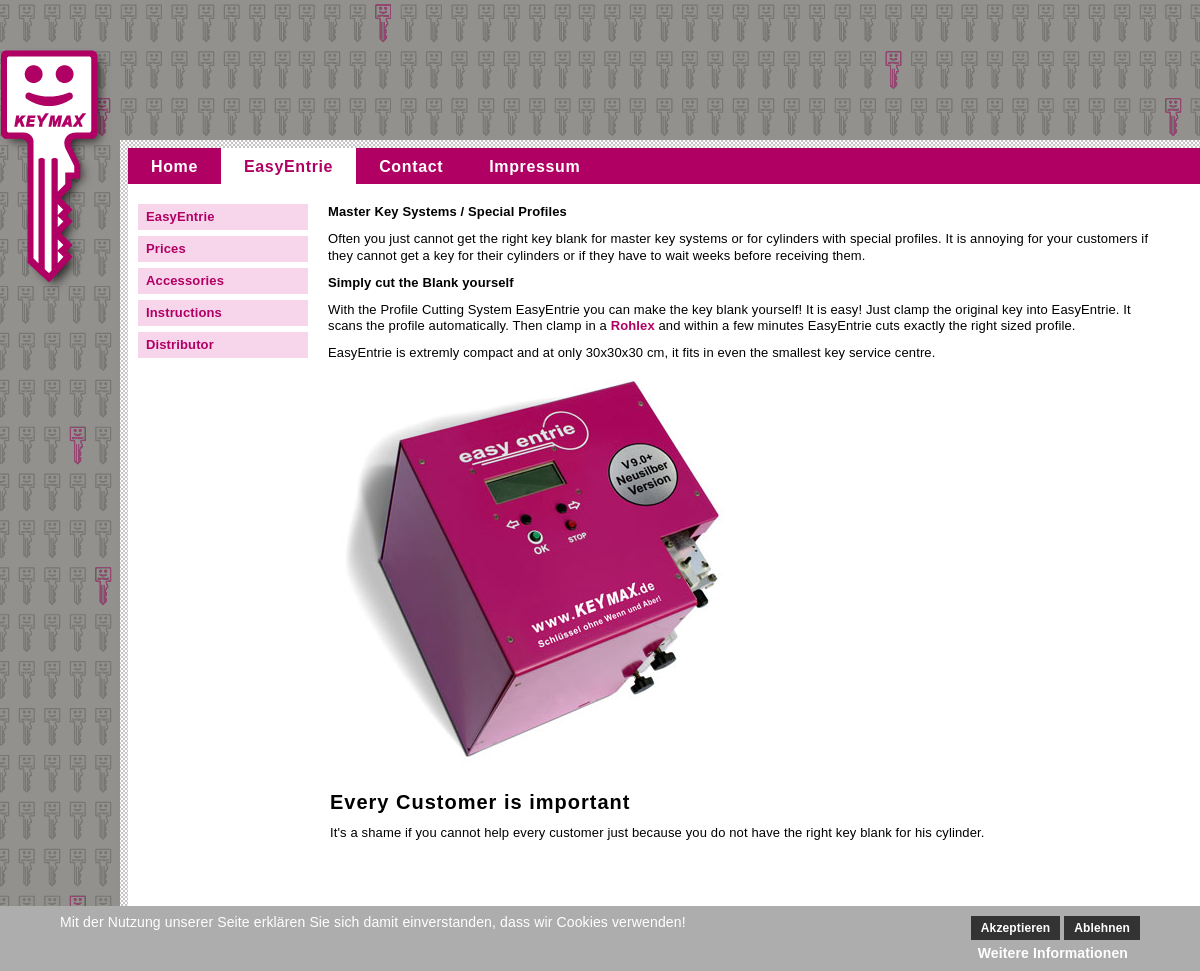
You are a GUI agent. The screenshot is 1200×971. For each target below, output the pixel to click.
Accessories (185, 280)
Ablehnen (1102, 928)
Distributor (180, 344)
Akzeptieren (1015, 928)
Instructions (184, 312)
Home (174, 166)
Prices (166, 248)
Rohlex (633, 325)
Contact (411, 166)
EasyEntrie (288, 166)
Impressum (534, 166)
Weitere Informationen (1053, 953)
